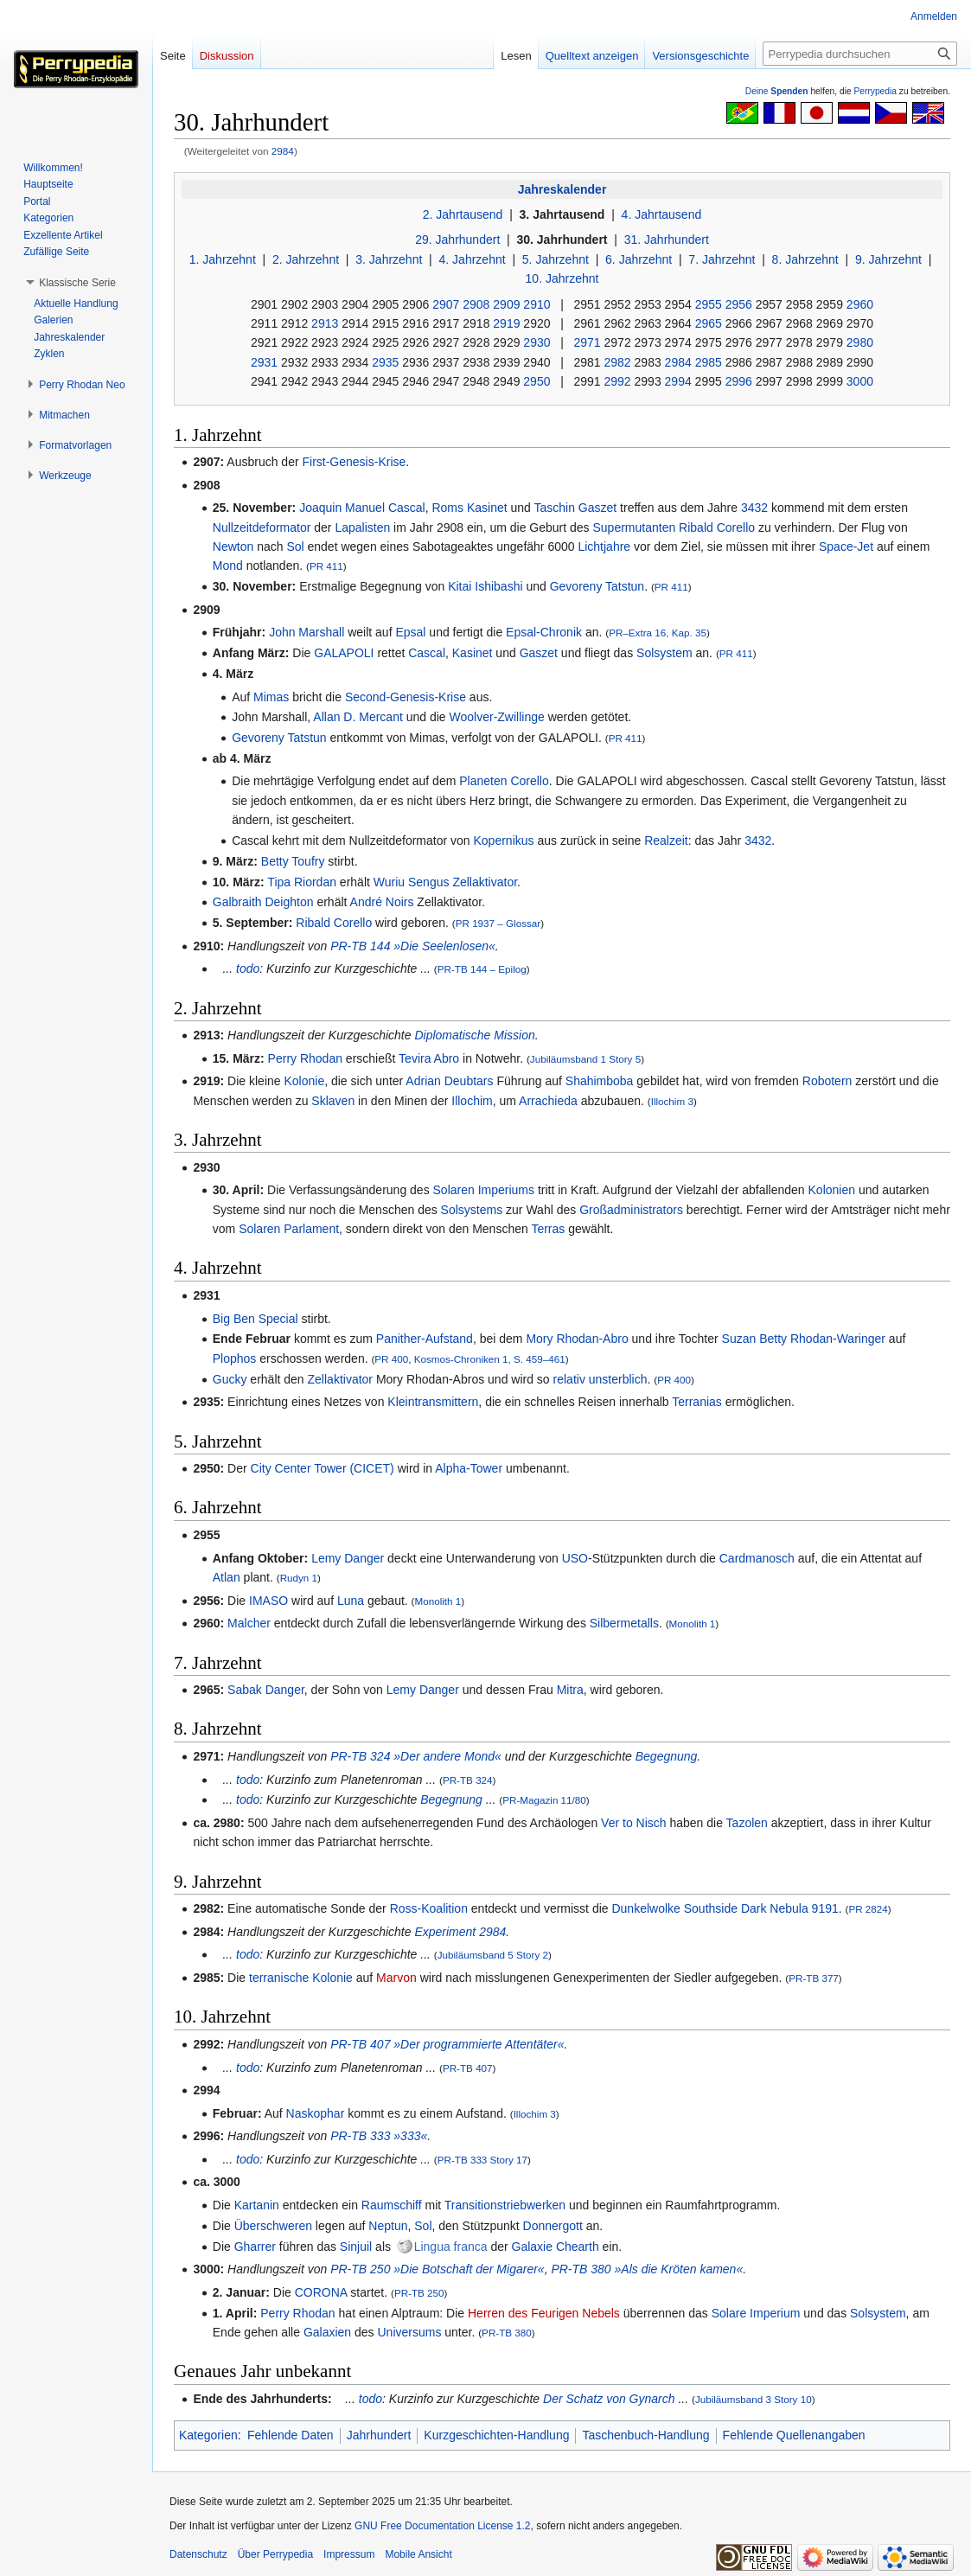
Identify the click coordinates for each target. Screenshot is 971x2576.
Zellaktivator (484, 882)
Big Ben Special (255, 1319)
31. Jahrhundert (666, 239)
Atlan (226, 1577)
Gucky (230, 1379)
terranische (279, 1978)
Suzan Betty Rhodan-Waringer (803, 1339)
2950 (536, 381)
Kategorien (208, 2435)
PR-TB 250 (419, 2292)
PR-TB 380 (507, 2332)
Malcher (249, 1623)
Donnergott (553, 2226)
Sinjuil (356, 2246)
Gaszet (539, 653)
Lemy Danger (347, 1558)
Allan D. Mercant (357, 717)
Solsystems (472, 1210)
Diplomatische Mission (474, 1035)
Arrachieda (548, 1101)
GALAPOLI (344, 653)
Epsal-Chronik (544, 632)
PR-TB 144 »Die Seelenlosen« (412, 946)
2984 (282, 151)
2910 (536, 304)
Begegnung (667, 1756)
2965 (708, 323)
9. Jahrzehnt (888, 259)
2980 (859, 342)
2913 (324, 323)
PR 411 (326, 566)
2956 (738, 304)
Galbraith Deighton (263, 902)
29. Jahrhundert (457, 239)
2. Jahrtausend (463, 214)
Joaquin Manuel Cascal (362, 508)
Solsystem (664, 653)
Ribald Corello (717, 527)
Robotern (827, 1081)
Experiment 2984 (460, 1932)
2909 (506, 304)
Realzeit (666, 840)
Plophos (235, 1358)
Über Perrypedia (275, 2554)
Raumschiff (391, 2205)
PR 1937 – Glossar (498, 923)
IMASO (268, 1601)
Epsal (410, 632)
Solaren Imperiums (484, 1190)
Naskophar (315, 2113)
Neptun (387, 2226)
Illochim (471, 1101)
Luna (350, 1601)
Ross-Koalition (429, 1908)
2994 (678, 381)
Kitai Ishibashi (485, 586)
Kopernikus (504, 840)
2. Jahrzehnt (305, 259)
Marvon (396, 1978)
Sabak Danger (265, 1690)
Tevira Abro (429, 1058)
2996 (738, 381)
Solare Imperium (756, 2313)
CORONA (321, 2292)
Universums (410, 2332)
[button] (77, 283)
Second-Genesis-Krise (405, 697)
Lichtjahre (604, 546)
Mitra (570, 1690)
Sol (294, 546)
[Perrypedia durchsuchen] (860, 54)
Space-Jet (846, 546)
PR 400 (391, 1359)
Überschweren (273, 2226)
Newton (233, 546)
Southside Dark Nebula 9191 (761, 1908)
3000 (859, 381)
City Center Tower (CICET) (322, 1468)
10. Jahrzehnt (562, 278)
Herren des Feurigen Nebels (544, 2313)
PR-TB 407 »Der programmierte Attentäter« (447, 2044)
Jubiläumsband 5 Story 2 (493, 1954)
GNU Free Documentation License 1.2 (442, 2526)
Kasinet (472, 653)
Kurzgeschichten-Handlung (496, 2435)
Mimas (271, 697)
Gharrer (255, 2246)
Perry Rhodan (305, 1058)
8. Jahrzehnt (805, 259)
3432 (754, 508)
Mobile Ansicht (418, 2554)
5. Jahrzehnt (555, 259)
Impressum (348, 2554)
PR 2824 (867, 1908)
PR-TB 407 (468, 2068)
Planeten (483, 781)
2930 (536, 342)
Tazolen (747, 1823)
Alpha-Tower (468, 1468)
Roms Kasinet (469, 508)
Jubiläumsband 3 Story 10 (753, 2399)
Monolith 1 (437, 1601)
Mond (228, 565)
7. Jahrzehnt (721, 259)
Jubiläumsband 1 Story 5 (585, 1058)
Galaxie (532, 2246)
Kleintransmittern (432, 1402)
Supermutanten (633, 527)
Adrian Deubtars (449, 1081)
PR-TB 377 (814, 1978)
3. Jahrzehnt (388, 259)
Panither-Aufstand (424, 1339)
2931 (264, 362)
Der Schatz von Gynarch (609, 2399)
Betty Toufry (293, 861)
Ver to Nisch (633, 1823)
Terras (548, 1229)
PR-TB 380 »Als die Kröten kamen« (647, 2269)
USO (575, 1558)
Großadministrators (631, 1210)
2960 (859, 304)
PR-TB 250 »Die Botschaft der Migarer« (437, 2269)
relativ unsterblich (600, 1379)
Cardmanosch (757, 1558)
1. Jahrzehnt (222, 259)
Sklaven (333, 1101)
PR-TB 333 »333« (378, 2136)
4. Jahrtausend (662, 214)
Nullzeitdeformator (262, 527)
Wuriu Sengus (412, 882)
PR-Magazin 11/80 (544, 1800)
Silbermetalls (624, 1623)
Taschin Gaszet (575, 508)
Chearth (577, 2246)
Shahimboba (599, 1081)
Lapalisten (362, 527)
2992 (617, 381)
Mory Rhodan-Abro (577, 1339)
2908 (476, 304)
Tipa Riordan (301, 882)
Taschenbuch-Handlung (645, 2435)
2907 (445, 304)
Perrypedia (875, 91)
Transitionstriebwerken (504, 2205)
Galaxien (327, 2332)
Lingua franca (451, 2246)
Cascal (426, 653)
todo (247, 968)
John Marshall (306, 632)
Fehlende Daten (290, 2435)
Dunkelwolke (645, 1908)
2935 (385, 362)
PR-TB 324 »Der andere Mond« (415, 1756)
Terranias (697, 1402)
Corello (529, 781)
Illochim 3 (672, 1101)
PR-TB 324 (468, 1780)
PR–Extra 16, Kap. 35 (657, 632)
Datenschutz (198, 2554)
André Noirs (382, 902)
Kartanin (256, 2205)
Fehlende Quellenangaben (794, 2435)
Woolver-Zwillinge (497, 717)
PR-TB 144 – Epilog (482, 969)
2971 (586, 342)
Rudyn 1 (298, 1577)
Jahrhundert (379, 2435)
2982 (617, 362)
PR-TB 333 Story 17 (482, 2159)
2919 (506, 323)
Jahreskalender (562, 189)
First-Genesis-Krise (354, 462)
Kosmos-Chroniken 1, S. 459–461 (489, 1359)
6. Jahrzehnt (638, 259)
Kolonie (304, 1081)
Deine (776, 91)
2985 (708, 362)
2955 (708, 304)
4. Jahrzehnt (472, 259)
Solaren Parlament (289, 1229)
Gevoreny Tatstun (597, 586)
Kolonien (832, 1190)
